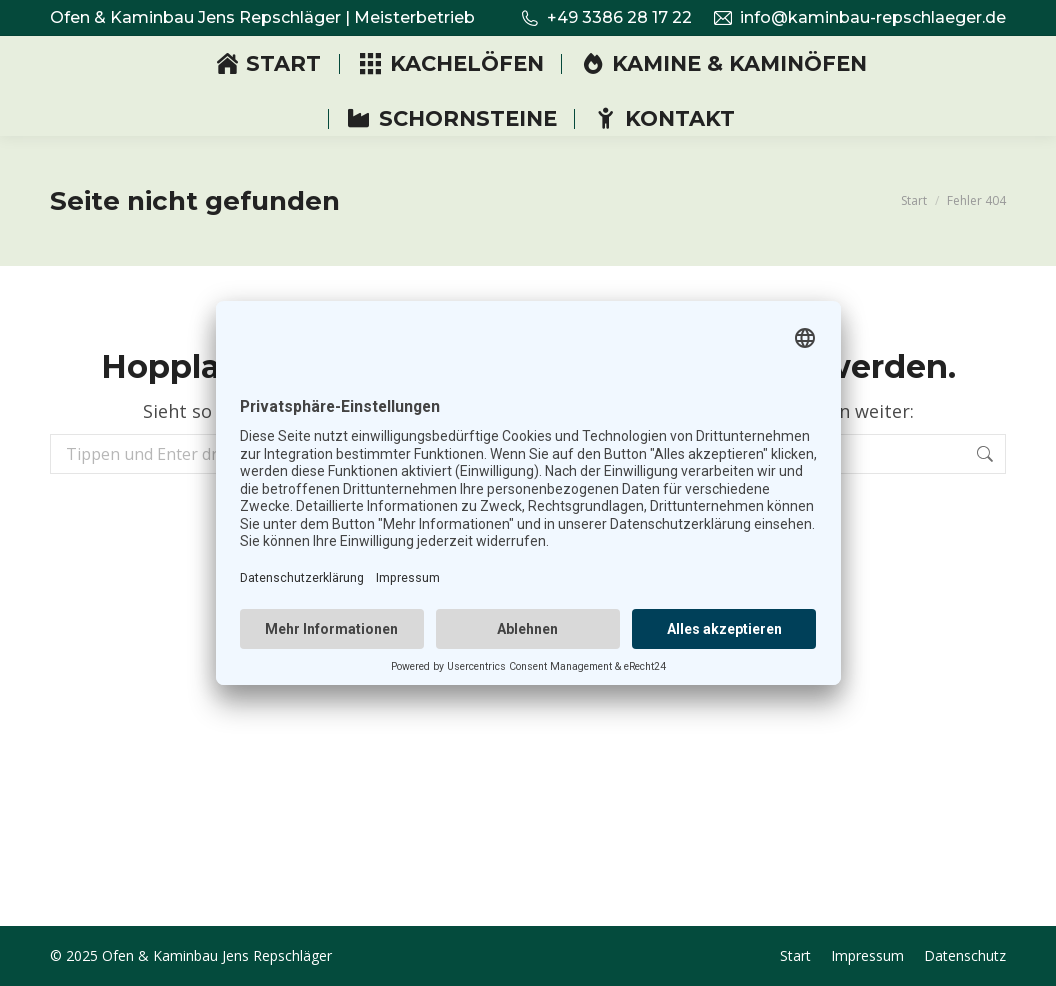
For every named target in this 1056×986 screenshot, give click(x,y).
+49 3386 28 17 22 (605, 18)
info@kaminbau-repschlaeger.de (859, 18)
